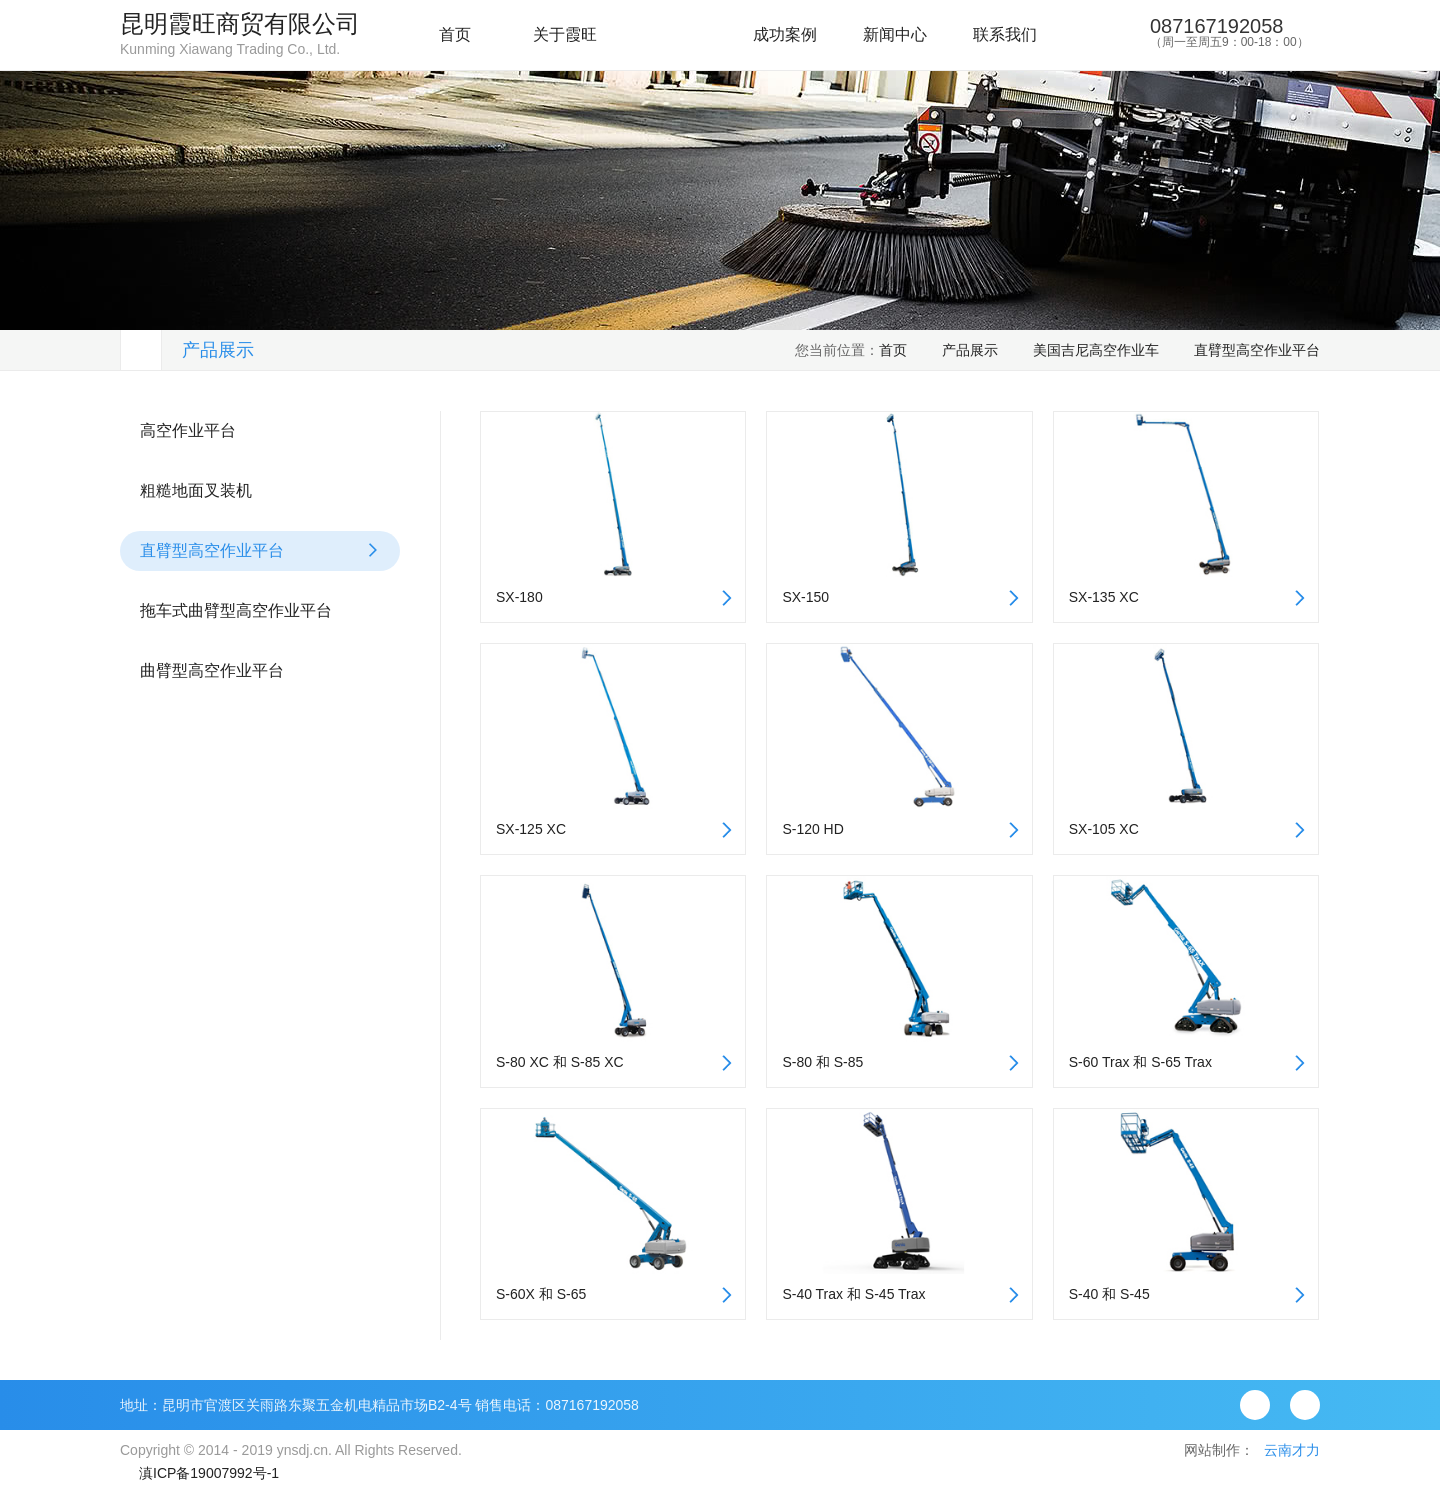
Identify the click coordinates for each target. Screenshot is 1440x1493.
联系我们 (1005, 34)
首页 (455, 34)
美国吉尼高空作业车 (1096, 350)
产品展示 (675, 34)
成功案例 (785, 34)
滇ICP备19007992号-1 (209, 1473)
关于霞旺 (565, 34)
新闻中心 (895, 34)
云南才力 (1292, 1450)
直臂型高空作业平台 (1257, 350)
